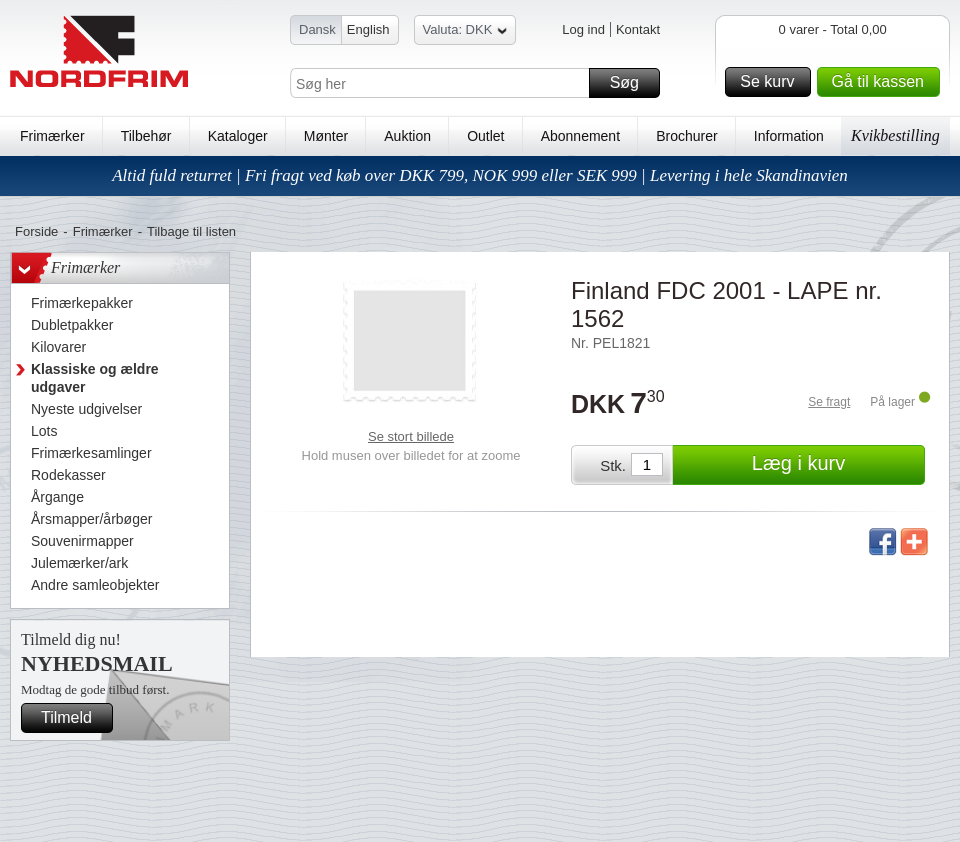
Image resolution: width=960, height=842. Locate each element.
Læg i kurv (835, 465)
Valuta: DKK (465, 32)
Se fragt (829, 402)
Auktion (407, 136)
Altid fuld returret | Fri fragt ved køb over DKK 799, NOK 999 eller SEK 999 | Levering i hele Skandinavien (480, 175)
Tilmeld (74, 718)
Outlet (485, 136)
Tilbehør (146, 136)
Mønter (326, 136)
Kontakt (638, 29)
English (368, 29)
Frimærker (52, 136)
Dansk (317, 29)
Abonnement (580, 136)
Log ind (583, 29)
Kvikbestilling (895, 135)
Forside (36, 231)
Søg (632, 83)
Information (789, 136)
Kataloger (238, 136)
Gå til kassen (883, 82)
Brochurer (686, 136)
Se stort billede (411, 436)
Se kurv (772, 82)
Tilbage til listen (191, 231)
